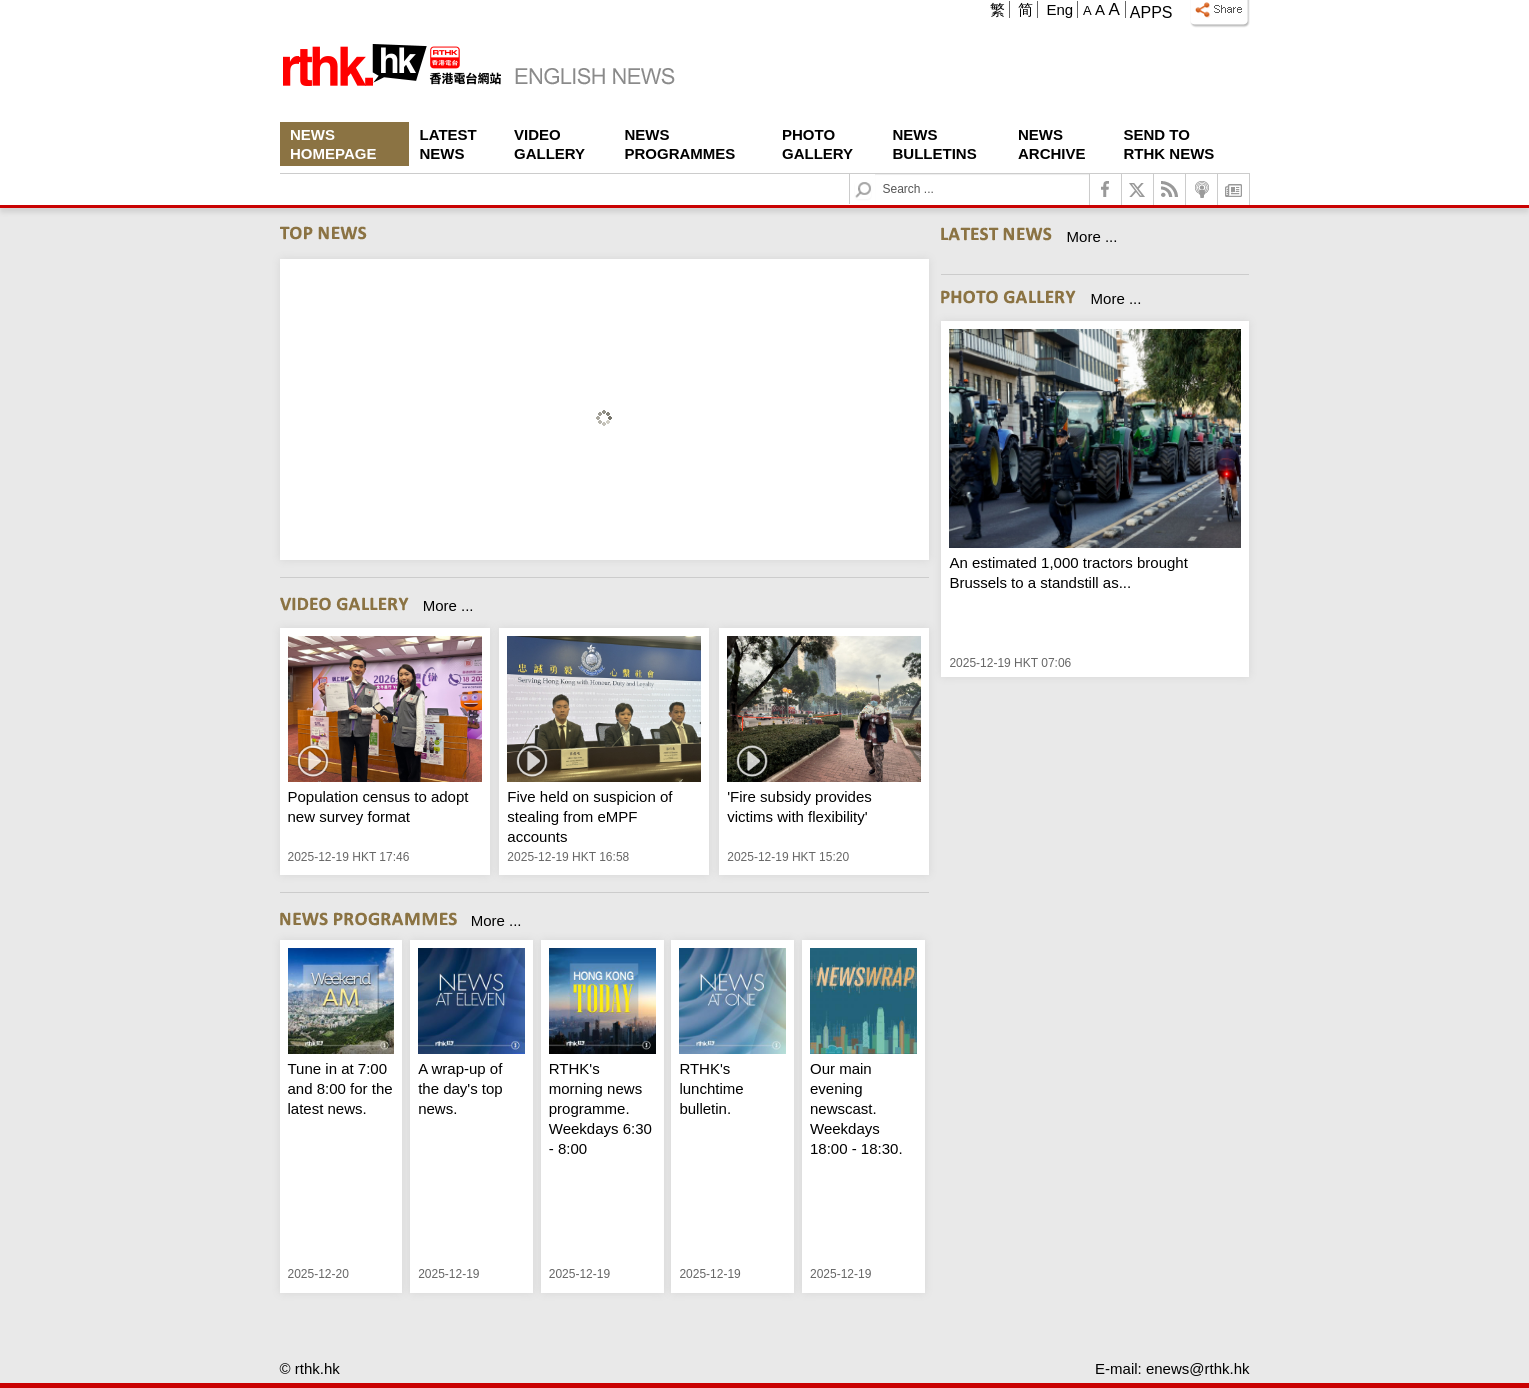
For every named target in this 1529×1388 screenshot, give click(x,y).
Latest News (448, 144)
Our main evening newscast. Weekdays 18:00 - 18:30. (856, 1108)
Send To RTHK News (1169, 144)
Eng (1059, 9)
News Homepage (333, 144)
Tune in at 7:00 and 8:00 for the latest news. (340, 1088)
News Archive (1052, 144)
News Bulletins (935, 144)
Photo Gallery (817, 144)
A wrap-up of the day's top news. (460, 1088)
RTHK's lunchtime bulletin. (711, 1088)
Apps (1151, 12)
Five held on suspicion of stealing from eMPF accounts (589, 816)
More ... (448, 605)
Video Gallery (549, 144)
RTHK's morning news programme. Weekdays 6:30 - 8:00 (600, 1108)
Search (875, 174)
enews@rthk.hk (1198, 1368)
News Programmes (680, 144)
